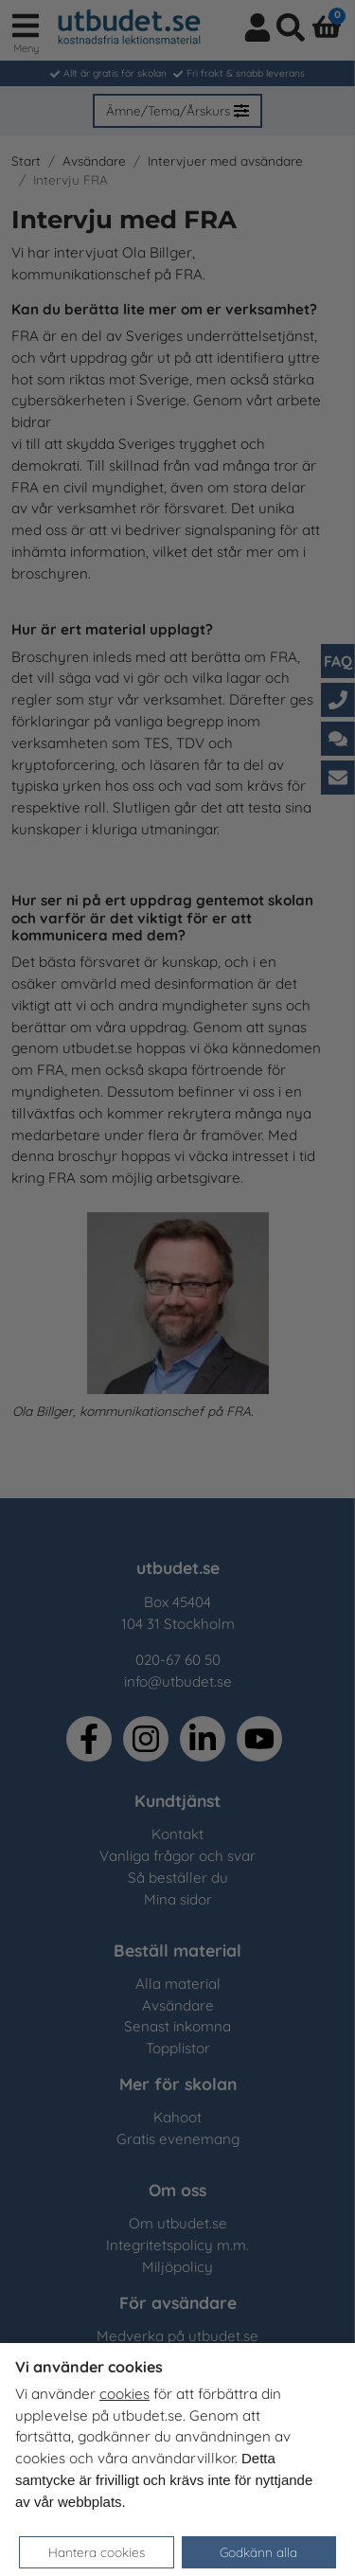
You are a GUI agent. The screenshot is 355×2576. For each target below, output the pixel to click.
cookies (124, 2394)
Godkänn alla (258, 2552)
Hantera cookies (96, 2552)
